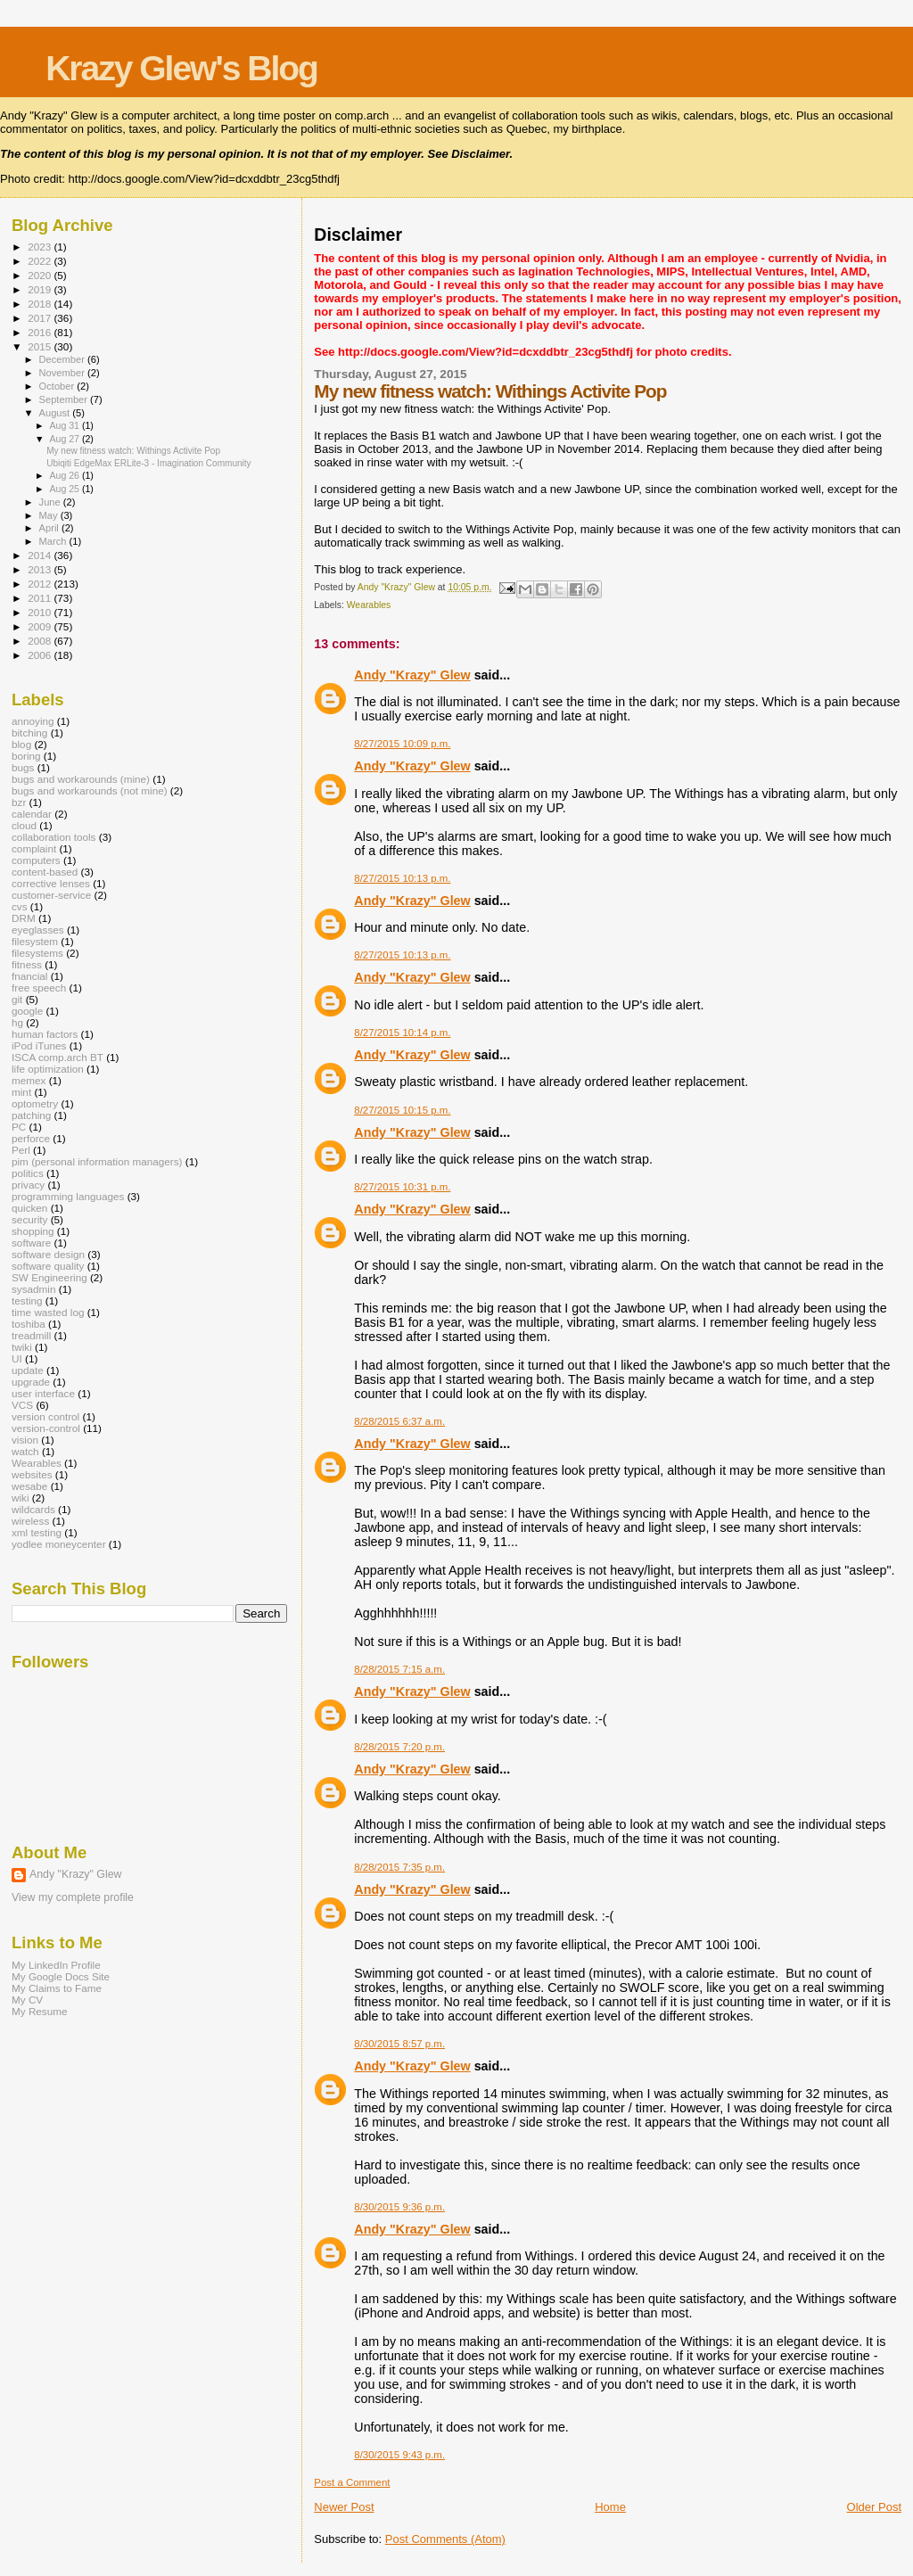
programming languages (68, 1196)
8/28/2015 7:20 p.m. (399, 1746)
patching (31, 1115)
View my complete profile (73, 1897)
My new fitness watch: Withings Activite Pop (133, 451)
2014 (40, 555)
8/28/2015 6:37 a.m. (399, 1421)
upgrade (31, 1381)
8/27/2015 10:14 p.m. (402, 1032)
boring (26, 755)
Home (610, 2507)
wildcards (33, 1509)
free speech (39, 987)
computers (36, 860)
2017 (40, 318)
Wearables (369, 605)
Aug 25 (65, 488)
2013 (40, 569)
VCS (22, 1405)
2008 (40, 640)
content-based (45, 871)
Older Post (874, 2507)
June (51, 502)
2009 (40, 626)
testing (27, 1300)
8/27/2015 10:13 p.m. (402, 878)
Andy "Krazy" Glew (412, 675)
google (27, 1010)
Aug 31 (65, 425)
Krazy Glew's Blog (181, 68)
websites (32, 1474)
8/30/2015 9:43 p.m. (399, 2454)
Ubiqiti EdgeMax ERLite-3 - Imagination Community (148, 463)
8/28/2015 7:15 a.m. (399, 1669)
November (63, 372)
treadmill (31, 1335)
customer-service (51, 895)
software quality (48, 1266)
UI (17, 1358)
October (58, 386)
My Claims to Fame (57, 1988)
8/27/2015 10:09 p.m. (402, 743)
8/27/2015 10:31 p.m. (402, 1186)
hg (17, 1022)
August (56, 412)
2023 (40, 246)
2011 (40, 598)
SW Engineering (49, 1277)
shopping (33, 1231)
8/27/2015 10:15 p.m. (402, 1110)
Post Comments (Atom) (445, 2539)
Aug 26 (65, 475)
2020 (40, 275)
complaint (34, 848)
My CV (27, 1999)
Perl (21, 1150)
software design (48, 1254)
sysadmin (34, 1289)
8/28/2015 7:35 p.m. (399, 1867)
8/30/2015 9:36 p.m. (399, 2207)
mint (21, 1092)
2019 (40, 289)
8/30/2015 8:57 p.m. (399, 2043)
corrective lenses (51, 883)
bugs (23, 767)
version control (45, 1416)
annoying (33, 721)
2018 (40, 303)
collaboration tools (53, 837)
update (28, 1370)
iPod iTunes (39, 1045)
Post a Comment (352, 2482)
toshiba (28, 1323)
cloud (24, 825)
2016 (40, 332)
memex (28, 1080)
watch (25, 1451)
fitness (27, 964)
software (31, 1242)
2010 (40, 612)
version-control (46, 1428)
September (65, 399)
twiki (22, 1347)
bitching (29, 732)
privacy (28, 1184)
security (29, 1219)
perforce (31, 1138)
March (54, 541)
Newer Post (344, 2507)
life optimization (48, 1068)
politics (28, 1173)
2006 (40, 655)
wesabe (29, 1486)
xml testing (37, 1532)
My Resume (40, 2011)
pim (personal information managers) (97, 1161)
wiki (20, 1497)
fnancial (29, 976)
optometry (35, 1103)
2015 (40, 346)
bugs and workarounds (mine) (81, 779)
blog (21, 744)
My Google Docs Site (61, 1976)
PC (19, 1126)
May (50, 515)
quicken (29, 1208)
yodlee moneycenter (59, 1544)
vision (25, 1439)
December (63, 359)
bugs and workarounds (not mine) (90, 790)
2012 (40, 583)
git (17, 999)
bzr (19, 802)
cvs (20, 906)
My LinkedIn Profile (56, 1965)
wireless (30, 1521)
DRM (24, 918)
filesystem (35, 941)
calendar (32, 813)
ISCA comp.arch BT (57, 1057)
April (50, 528)
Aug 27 (65, 438)
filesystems (37, 953)
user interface (43, 1393)
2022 (40, 261)
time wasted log (48, 1312)
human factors (45, 1034)
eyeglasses (38, 929)
